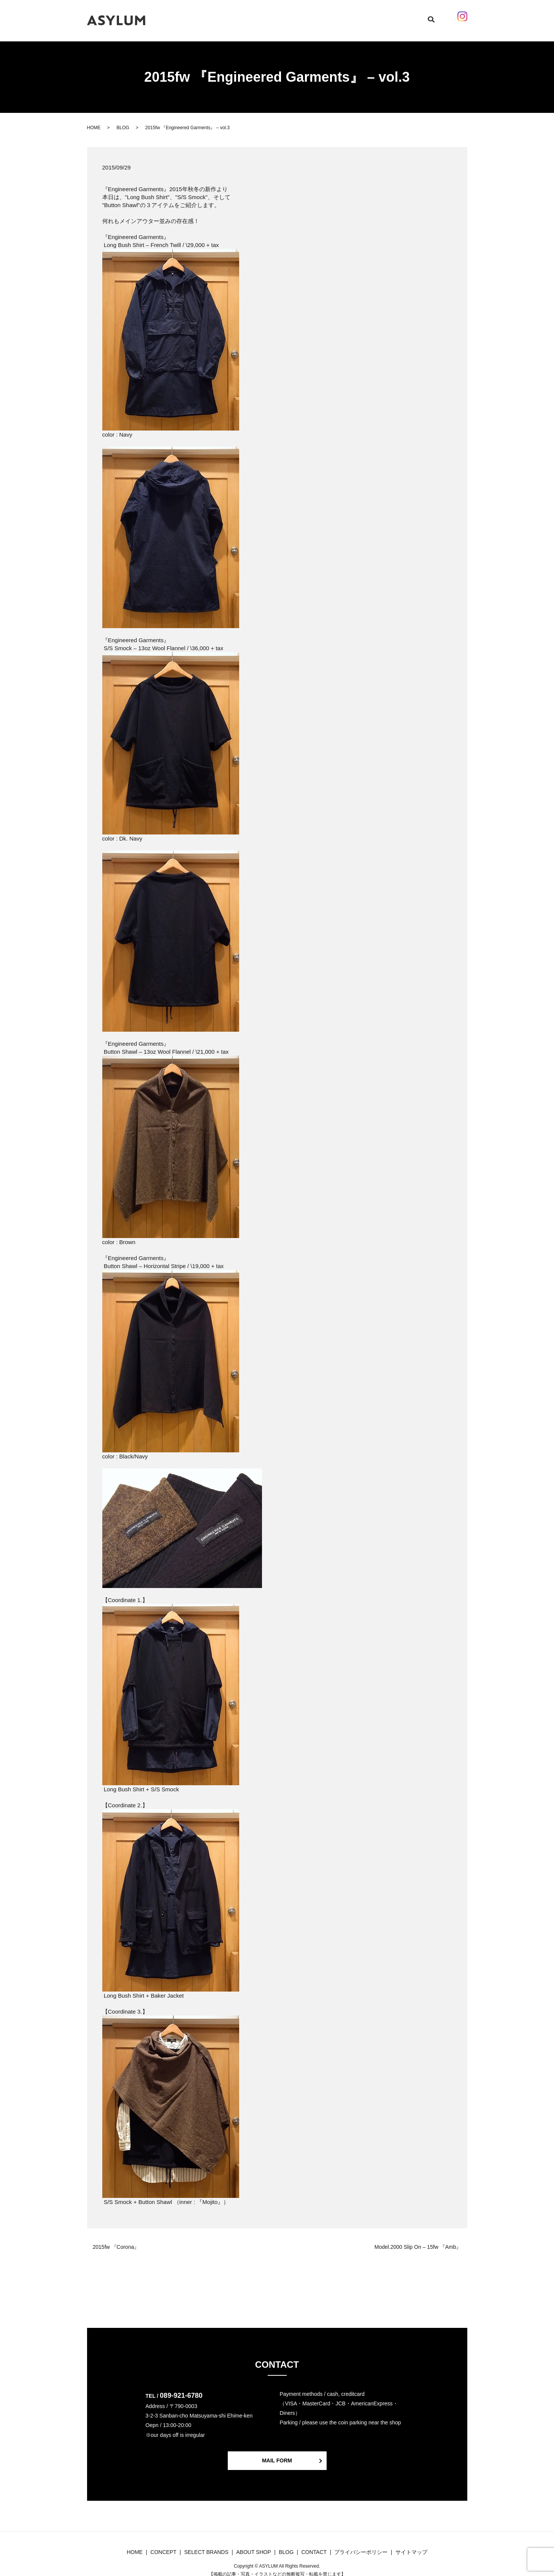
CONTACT (370, 16)
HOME (201, 16)
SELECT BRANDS (268, 16)
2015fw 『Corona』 (116, 2240)
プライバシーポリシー (360, 2544)
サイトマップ (411, 2544)
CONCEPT (227, 16)
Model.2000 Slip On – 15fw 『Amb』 (418, 2240)
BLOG (303, 16)
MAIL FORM (277, 2453)
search (420, 17)
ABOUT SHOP (334, 16)
